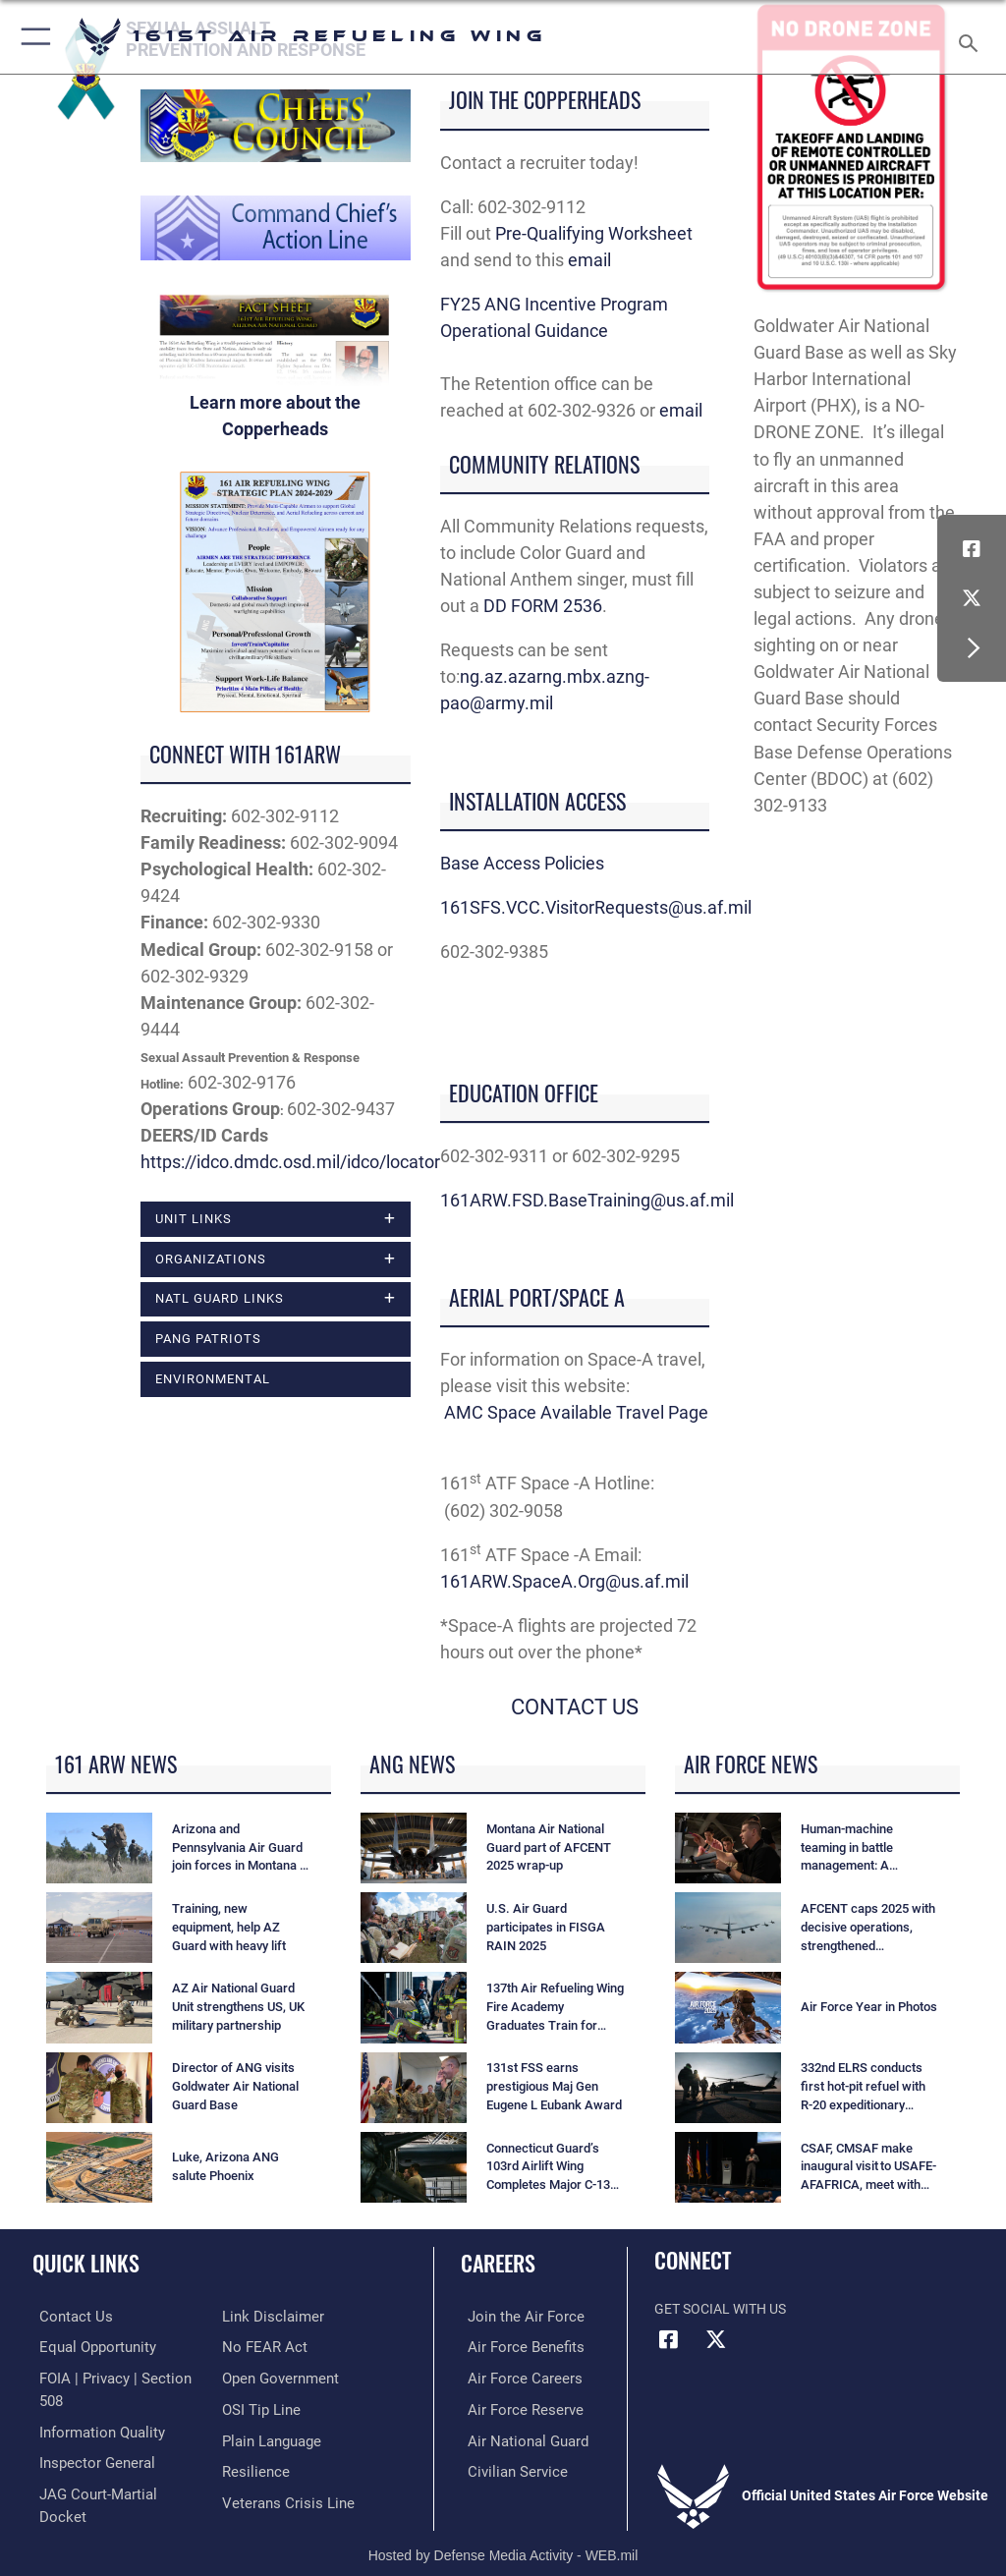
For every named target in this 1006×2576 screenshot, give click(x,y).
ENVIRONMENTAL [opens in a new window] (212, 1379)
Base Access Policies (522, 863)
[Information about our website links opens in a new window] (78, 2497)
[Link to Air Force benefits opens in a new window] (514, 2345)
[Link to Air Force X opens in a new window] (971, 598)
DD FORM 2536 (542, 605)
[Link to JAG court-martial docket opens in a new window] (110, 2466)
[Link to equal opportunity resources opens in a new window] (87, 2345)
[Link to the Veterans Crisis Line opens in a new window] (282, 2466)
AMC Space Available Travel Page (576, 1412)
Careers (498, 2262)
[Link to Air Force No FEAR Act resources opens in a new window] (261, 2316)
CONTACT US (575, 1707)
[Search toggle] (972, 37)
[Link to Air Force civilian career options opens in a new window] (505, 2466)
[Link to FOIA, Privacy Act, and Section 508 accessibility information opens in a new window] (114, 2376)
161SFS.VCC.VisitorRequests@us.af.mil (596, 907)
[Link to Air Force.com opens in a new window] (514, 2316)
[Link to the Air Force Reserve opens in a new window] (513, 2406)
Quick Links (86, 2262)
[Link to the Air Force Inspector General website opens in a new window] (86, 2437)
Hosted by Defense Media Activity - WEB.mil (503, 2533)
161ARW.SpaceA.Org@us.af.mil (564, 1581)
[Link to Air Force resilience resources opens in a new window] (252, 2437)
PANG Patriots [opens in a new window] (208, 1338)
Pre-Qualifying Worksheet (596, 233)
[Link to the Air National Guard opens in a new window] (517, 2437)
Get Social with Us (720, 2309)
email (589, 260)
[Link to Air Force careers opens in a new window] (513, 2376)
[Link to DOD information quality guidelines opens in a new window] (91, 2406)
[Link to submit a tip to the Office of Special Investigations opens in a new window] (258, 2376)
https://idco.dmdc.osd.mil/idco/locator (290, 1161)
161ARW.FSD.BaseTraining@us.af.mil (587, 1200)
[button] (32, 37)
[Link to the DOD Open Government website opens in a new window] (277, 2345)
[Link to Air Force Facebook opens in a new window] (971, 549)
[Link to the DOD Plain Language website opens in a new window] (269, 2406)
